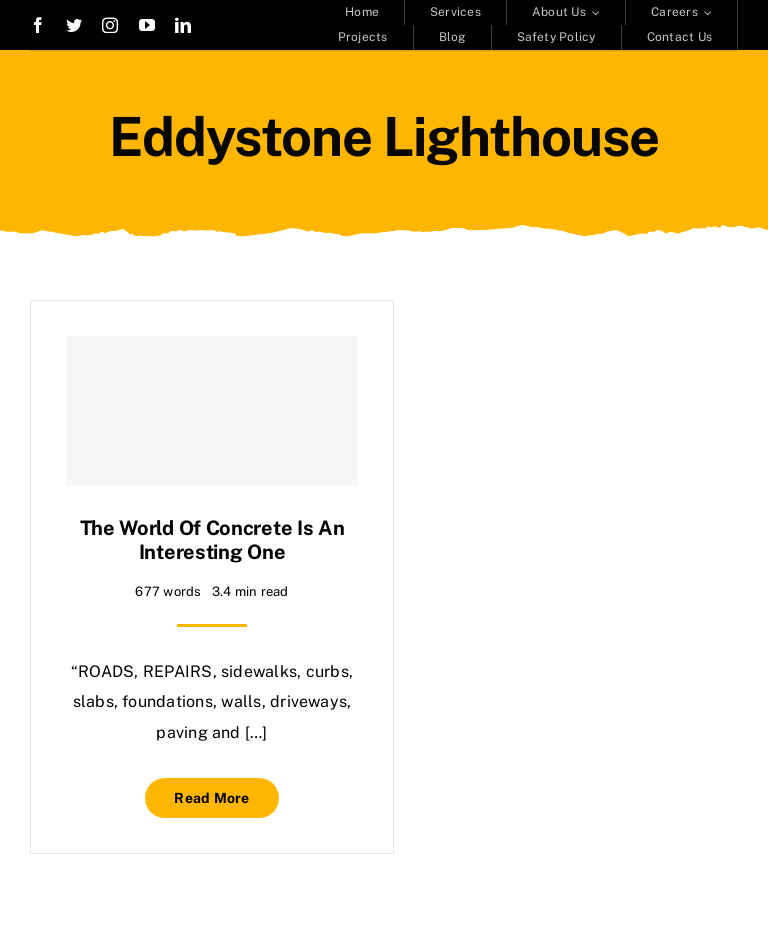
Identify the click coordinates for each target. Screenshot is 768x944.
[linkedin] (183, 25)
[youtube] (147, 25)
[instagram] (110, 25)
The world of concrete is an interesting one (212, 540)
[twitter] (74, 25)
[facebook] (38, 25)
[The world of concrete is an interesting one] (212, 411)
